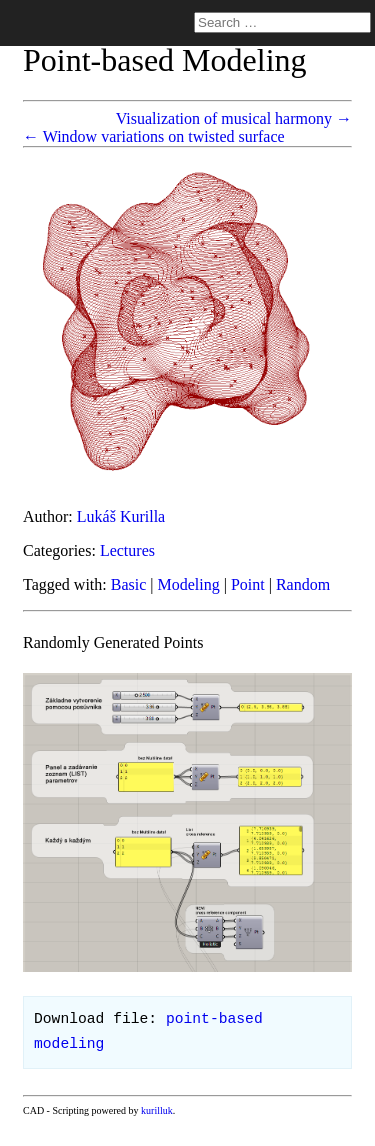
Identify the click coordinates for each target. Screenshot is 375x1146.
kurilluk (157, 1110)
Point (248, 584)
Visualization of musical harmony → (234, 118)
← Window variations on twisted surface (154, 136)
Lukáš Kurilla (121, 516)
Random (303, 584)
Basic (129, 584)
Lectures (127, 550)
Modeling (189, 584)
